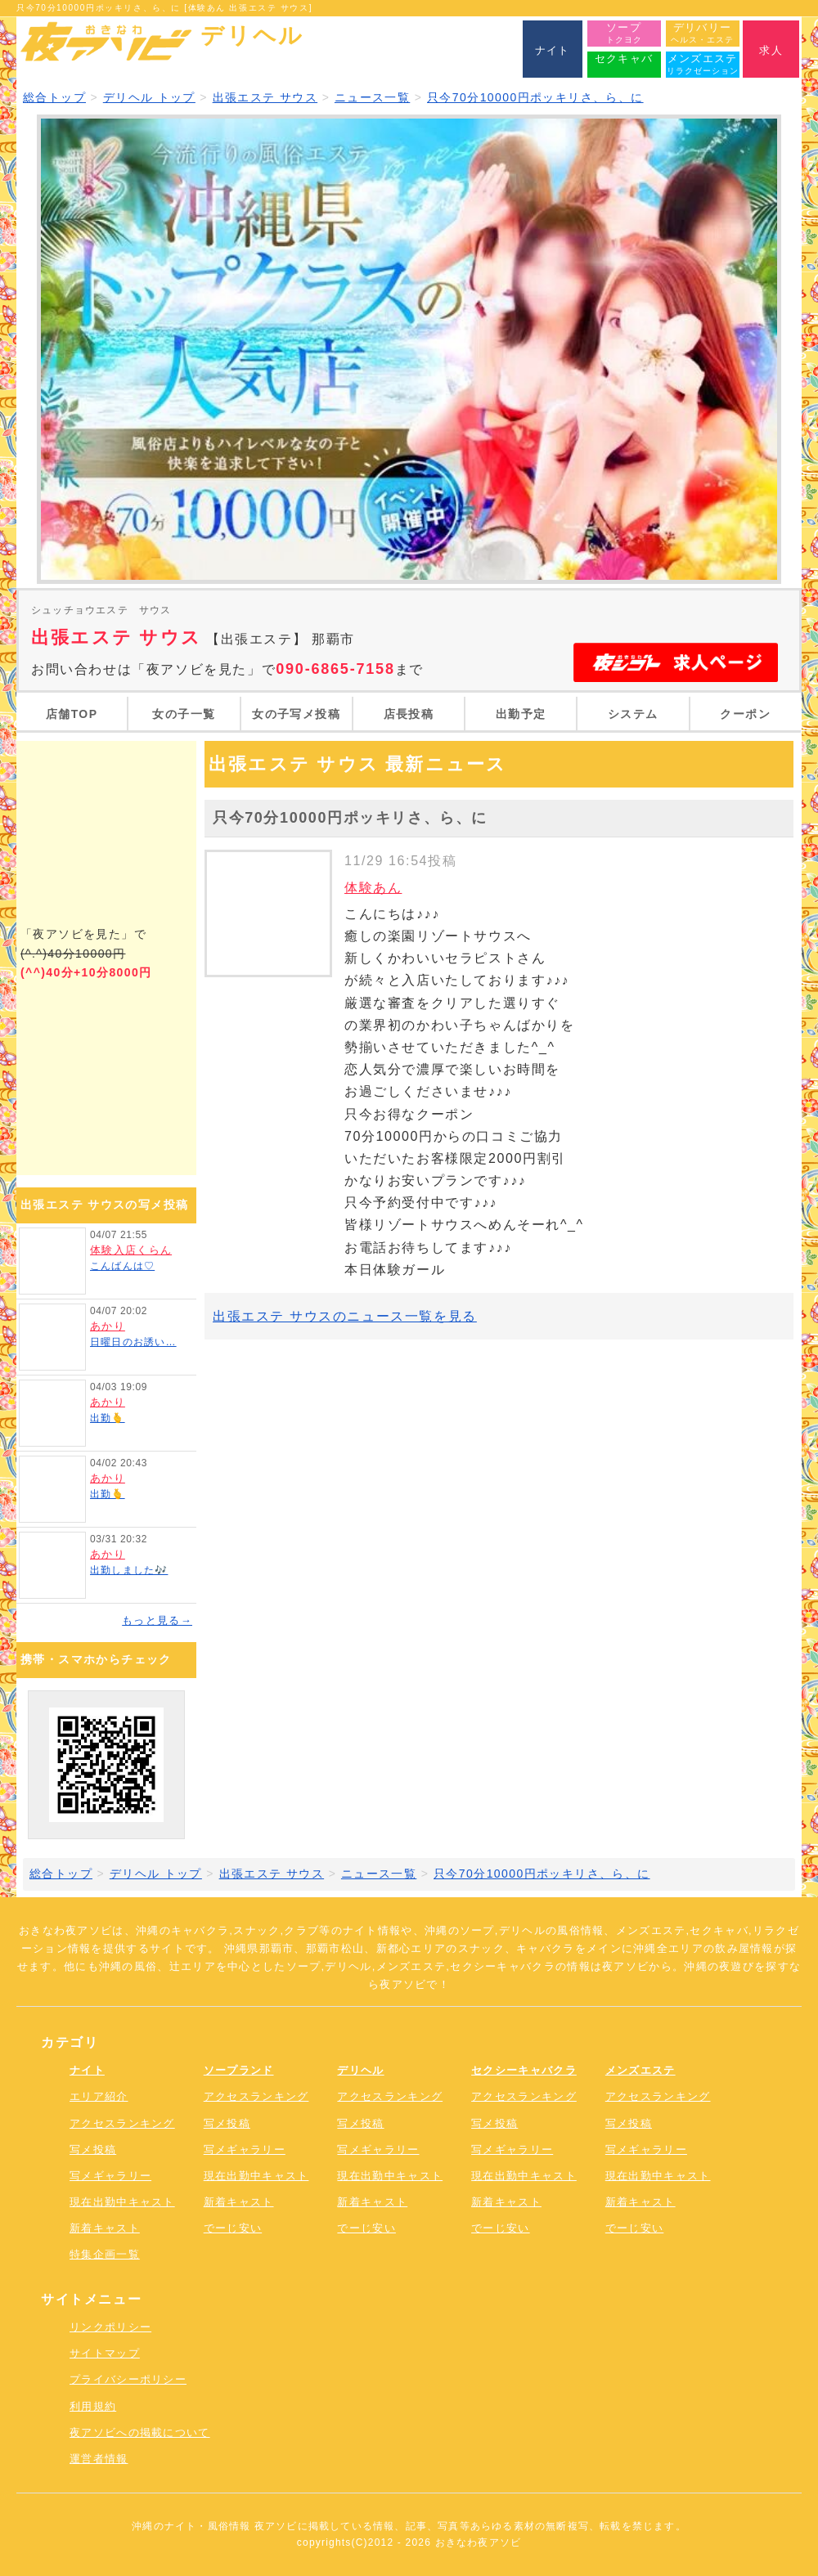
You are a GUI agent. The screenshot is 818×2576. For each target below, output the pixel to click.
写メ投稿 (93, 2149)
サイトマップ (105, 2353)
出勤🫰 (107, 1418)
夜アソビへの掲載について (140, 2432)
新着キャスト (105, 2228)
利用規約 (93, 2406)
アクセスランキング (122, 2123)
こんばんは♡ (122, 1266)
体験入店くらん (131, 1250)
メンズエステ (640, 2070)
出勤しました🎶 (129, 1570)
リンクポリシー (110, 2327)
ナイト (87, 2070)
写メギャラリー (110, 2176)
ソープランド (239, 2070)
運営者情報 (99, 2459)
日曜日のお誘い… (133, 1342)
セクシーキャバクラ (524, 2070)
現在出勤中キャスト (122, 2202)
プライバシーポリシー (128, 2379)
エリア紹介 (99, 2096)
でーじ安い (233, 2228)
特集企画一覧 (105, 2254)
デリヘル (360, 2070)
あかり (107, 1326)
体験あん (373, 888)
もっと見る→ (157, 1620)
